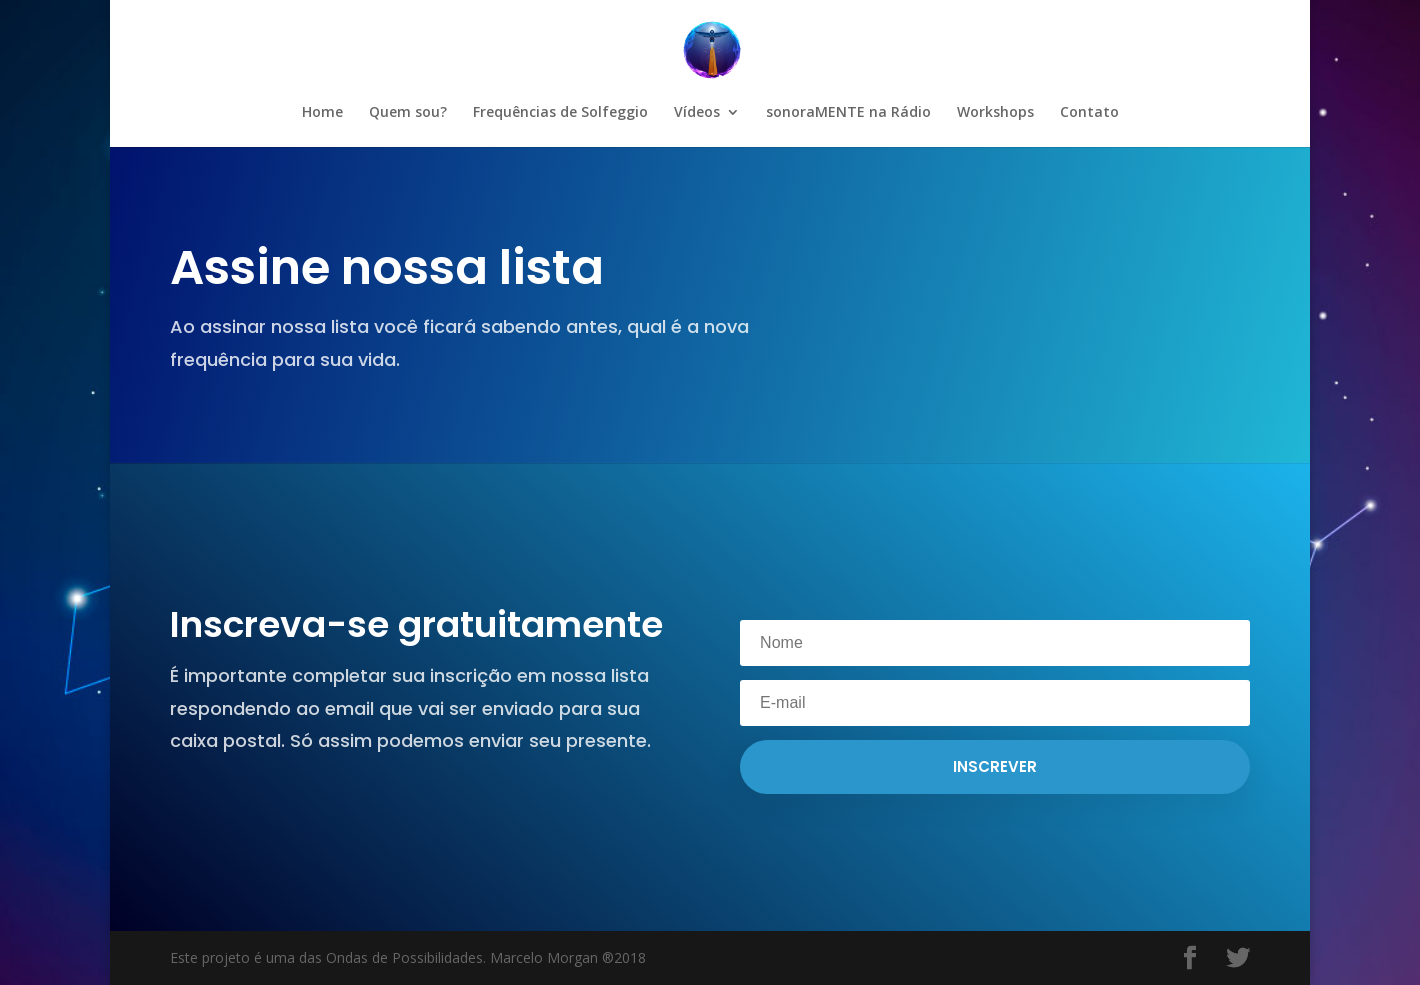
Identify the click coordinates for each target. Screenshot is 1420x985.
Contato (1089, 113)
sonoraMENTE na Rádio (848, 113)
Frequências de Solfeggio (560, 113)
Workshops (995, 113)
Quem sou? (408, 113)
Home (322, 113)
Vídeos (697, 113)
